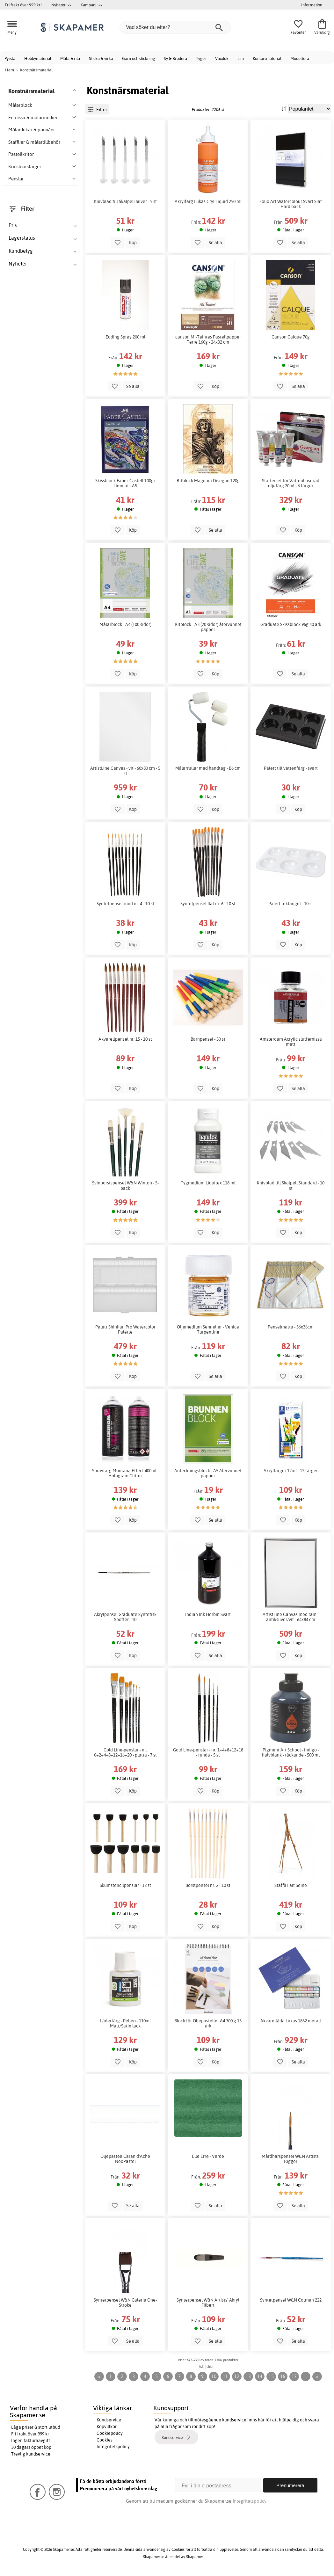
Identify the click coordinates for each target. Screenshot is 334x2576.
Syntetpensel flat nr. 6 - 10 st (208, 903)
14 (259, 2376)
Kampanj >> (91, 4)
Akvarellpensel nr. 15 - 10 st (125, 1039)
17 (294, 2376)
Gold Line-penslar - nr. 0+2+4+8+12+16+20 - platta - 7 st (125, 1752)
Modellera (299, 58)
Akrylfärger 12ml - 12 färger (291, 1470)
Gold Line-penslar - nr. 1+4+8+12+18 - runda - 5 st (208, 1752)
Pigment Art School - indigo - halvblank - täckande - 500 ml (291, 1752)
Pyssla (9, 58)
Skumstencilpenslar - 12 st (125, 1885)
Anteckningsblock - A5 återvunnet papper (208, 1473)
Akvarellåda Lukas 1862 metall (290, 2020)
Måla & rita (70, 58)
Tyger (201, 58)
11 (225, 2376)
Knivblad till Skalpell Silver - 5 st (125, 201)
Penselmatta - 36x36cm (291, 1326)
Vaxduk (222, 58)
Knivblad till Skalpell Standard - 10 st (290, 1185)
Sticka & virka (101, 58)
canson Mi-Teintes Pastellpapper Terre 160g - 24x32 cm (208, 339)
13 (248, 2376)
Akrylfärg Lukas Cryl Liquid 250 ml (208, 201)
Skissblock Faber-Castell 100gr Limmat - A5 (125, 483)
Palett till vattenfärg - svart (291, 768)
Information (311, 4)
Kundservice (109, 2420)
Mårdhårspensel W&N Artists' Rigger (291, 2159)
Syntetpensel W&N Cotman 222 (291, 2300)
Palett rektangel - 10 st (290, 903)
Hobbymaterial (37, 58)
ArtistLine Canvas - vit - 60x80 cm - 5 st (125, 771)
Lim (240, 58)
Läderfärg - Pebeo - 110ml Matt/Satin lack (125, 2023)
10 (213, 2376)
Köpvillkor (107, 2426)
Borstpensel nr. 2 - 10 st (207, 1885)
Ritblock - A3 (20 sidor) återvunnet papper (208, 627)
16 (282, 2376)
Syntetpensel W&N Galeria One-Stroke (125, 2302)
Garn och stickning (138, 58)
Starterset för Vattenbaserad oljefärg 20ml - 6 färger (290, 483)
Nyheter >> (61, 4)
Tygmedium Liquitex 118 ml (208, 1182)
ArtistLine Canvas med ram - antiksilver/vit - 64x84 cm (291, 1617)
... (305, 2376)
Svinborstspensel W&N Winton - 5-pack (125, 1185)
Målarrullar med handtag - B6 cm (208, 768)
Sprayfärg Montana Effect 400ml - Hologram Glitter (125, 1473)
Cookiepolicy (110, 2433)
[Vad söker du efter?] (175, 27)
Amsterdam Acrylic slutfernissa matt (291, 1042)
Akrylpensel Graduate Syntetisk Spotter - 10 (125, 1617)
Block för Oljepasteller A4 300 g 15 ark (208, 2023)
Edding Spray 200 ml (125, 336)
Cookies (105, 2440)
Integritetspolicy (113, 2446)
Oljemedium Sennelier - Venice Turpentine (208, 1329)
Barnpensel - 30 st (208, 1039)
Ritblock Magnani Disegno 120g (208, 480)
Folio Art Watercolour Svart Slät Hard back (290, 204)
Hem (9, 69)
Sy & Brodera (175, 58)
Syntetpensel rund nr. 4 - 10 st (125, 903)
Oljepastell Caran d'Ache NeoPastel (125, 2159)
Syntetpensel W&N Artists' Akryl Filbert (208, 2302)
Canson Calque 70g (291, 336)
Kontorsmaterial (267, 58)
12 (236, 2376)
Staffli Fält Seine (290, 1885)
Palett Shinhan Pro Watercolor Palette (125, 1329)
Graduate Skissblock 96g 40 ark (290, 624)
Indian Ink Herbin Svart (208, 1614)
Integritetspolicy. (250, 2501)
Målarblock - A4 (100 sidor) (125, 624)
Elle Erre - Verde (208, 2156)
